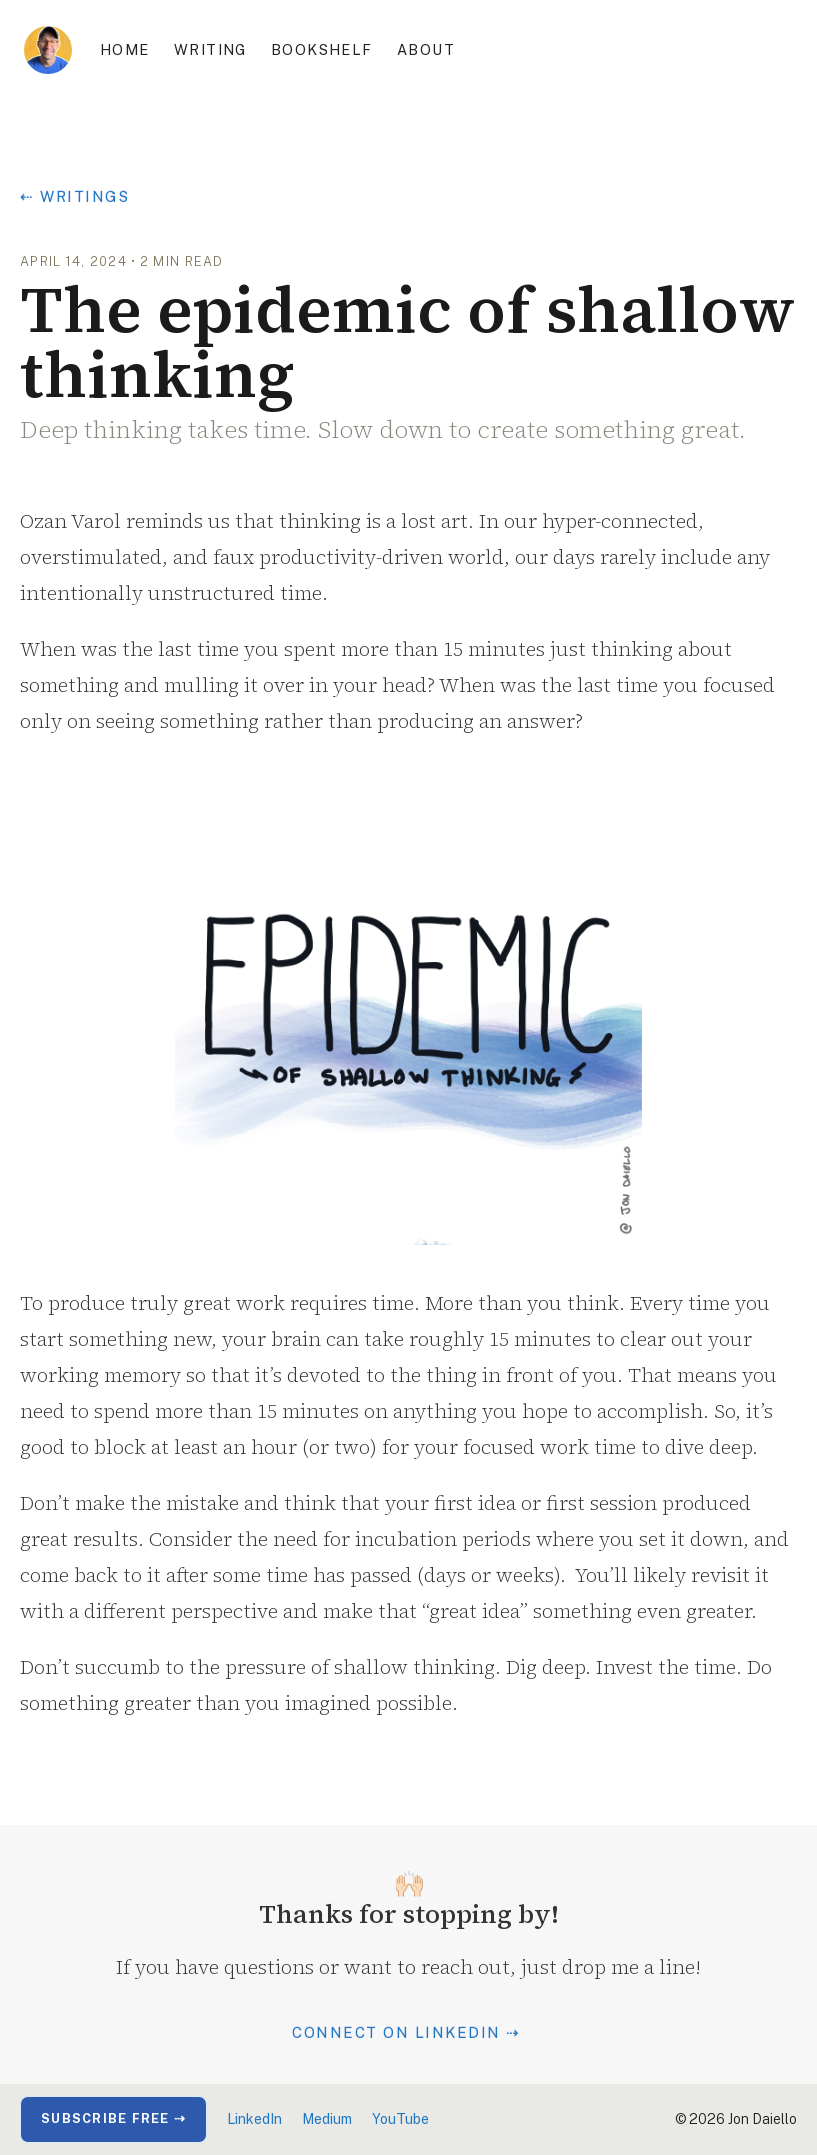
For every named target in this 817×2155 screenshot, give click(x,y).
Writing (210, 49)
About (426, 49)
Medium (327, 2119)
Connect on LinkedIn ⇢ (406, 2032)
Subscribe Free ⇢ (113, 2118)
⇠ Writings (74, 196)
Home (125, 49)
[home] (48, 50)
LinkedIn (254, 2119)
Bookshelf (322, 49)
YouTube (400, 2119)
